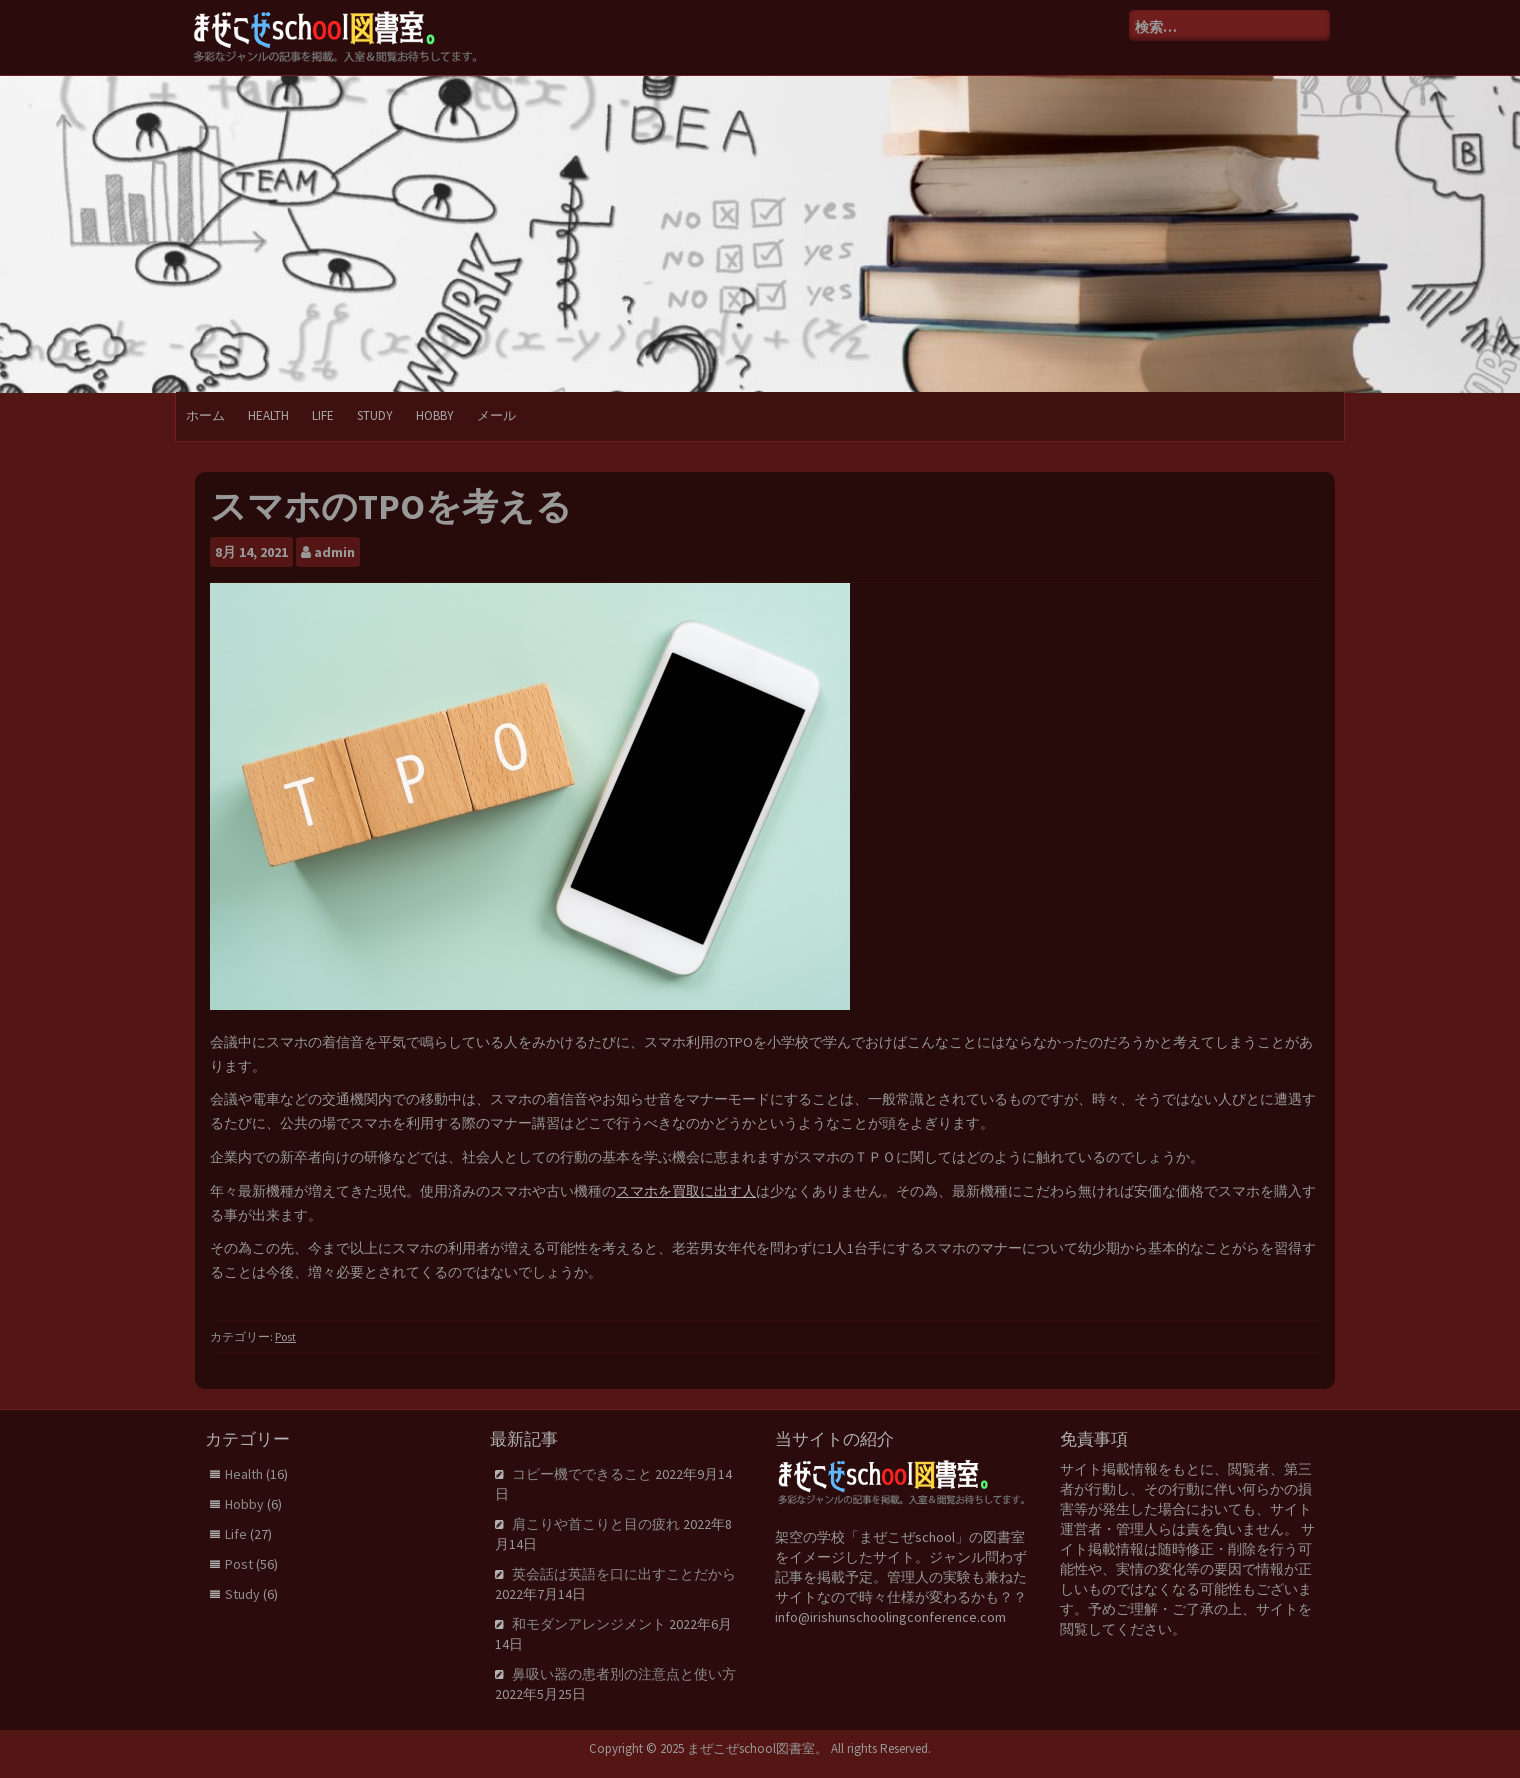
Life (323, 415)
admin (334, 552)
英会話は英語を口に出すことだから (624, 1574)
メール (496, 415)
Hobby (435, 415)
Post (285, 1336)
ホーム (205, 415)
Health (268, 415)
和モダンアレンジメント (589, 1624)
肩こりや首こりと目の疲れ (596, 1524)
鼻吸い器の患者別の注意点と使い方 (624, 1674)
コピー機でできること (582, 1474)
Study (375, 415)
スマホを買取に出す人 (686, 1191)
